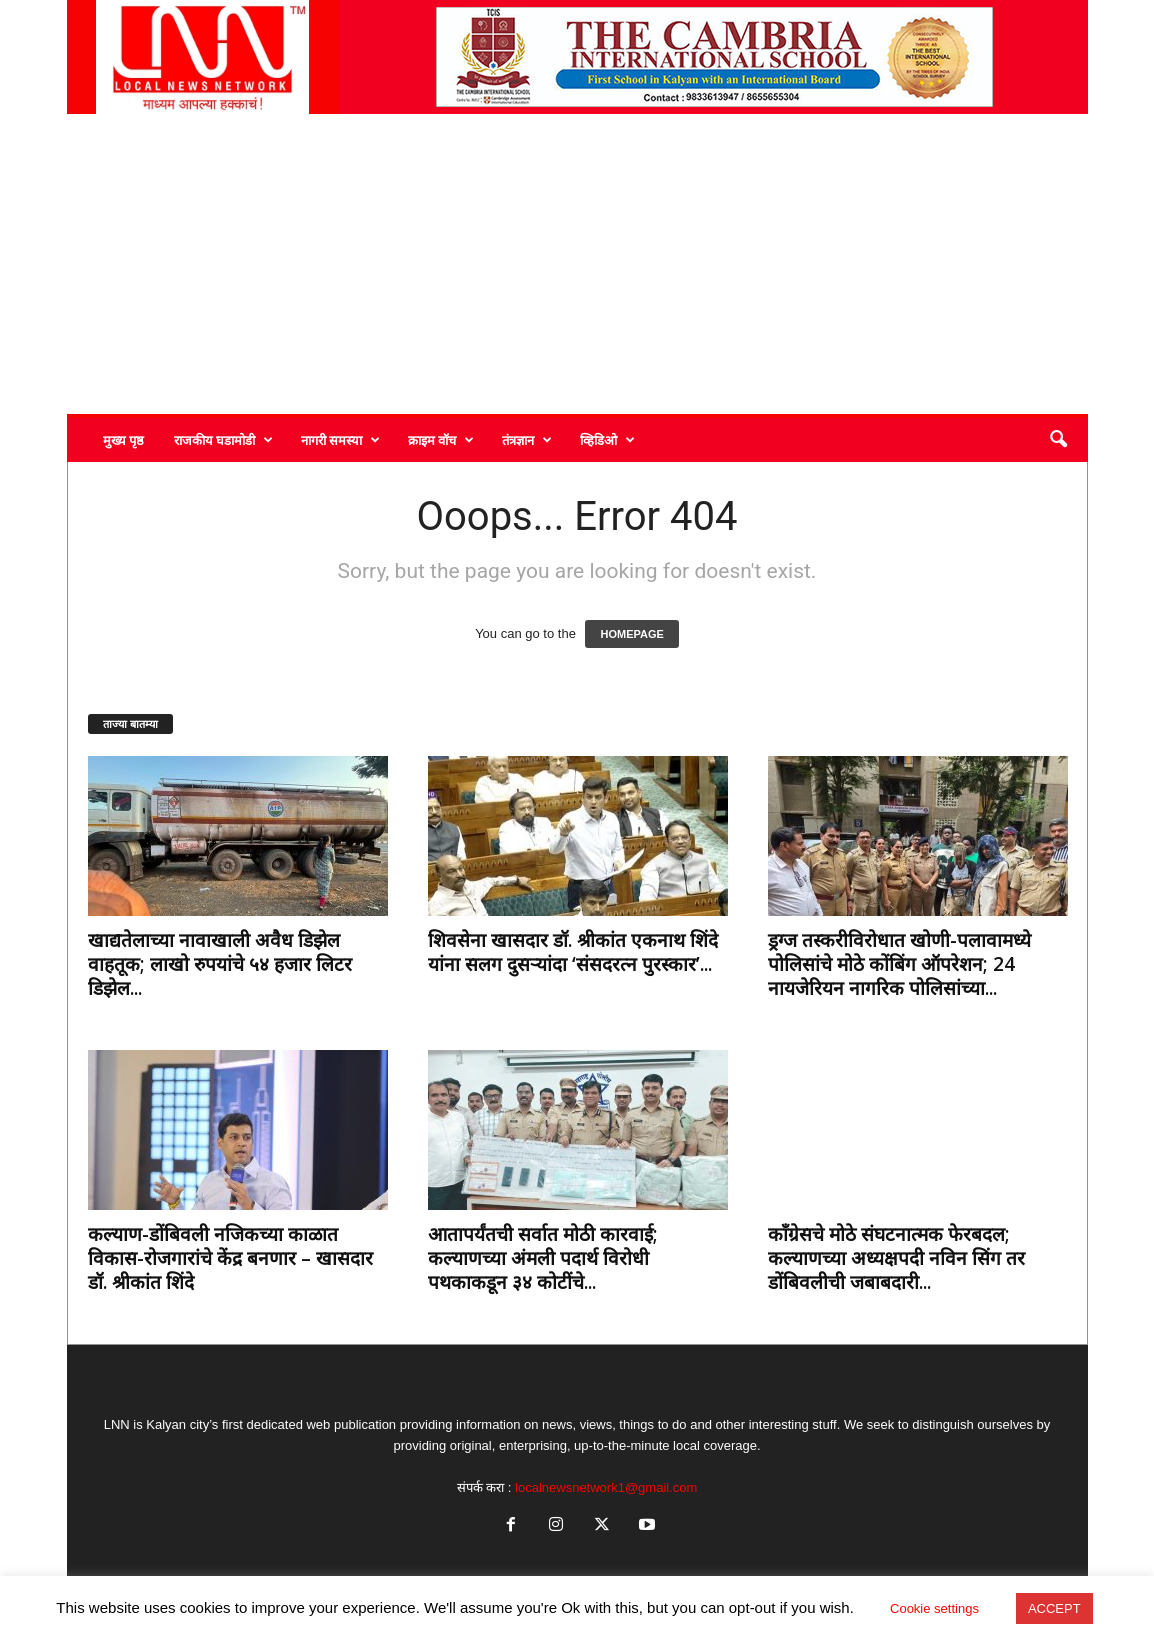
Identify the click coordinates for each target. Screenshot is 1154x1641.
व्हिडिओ (607, 440)
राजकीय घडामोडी (223, 440)
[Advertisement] (577, 264)
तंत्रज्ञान (527, 440)
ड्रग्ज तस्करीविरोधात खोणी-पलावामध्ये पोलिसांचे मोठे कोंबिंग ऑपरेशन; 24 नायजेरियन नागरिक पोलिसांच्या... (899, 964)
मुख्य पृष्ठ (123, 440)
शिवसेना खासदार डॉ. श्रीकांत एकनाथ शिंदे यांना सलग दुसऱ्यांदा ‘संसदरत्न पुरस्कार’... (573, 952)
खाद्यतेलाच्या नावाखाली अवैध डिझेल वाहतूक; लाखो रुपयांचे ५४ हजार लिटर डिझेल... (220, 964)
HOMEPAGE (631, 634)
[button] (1058, 440)
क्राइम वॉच (441, 440)
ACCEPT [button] (1054, 1608)
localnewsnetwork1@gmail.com (606, 1487)
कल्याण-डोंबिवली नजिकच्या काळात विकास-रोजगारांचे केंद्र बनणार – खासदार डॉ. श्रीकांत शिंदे (230, 1258)
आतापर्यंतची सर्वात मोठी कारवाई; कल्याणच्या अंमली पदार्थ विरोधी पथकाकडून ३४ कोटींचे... (543, 1258)
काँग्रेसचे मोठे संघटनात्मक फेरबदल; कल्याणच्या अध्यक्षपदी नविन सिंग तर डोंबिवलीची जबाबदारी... (896, 1258)
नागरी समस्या (340, 440)
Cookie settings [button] (934, 1608)
